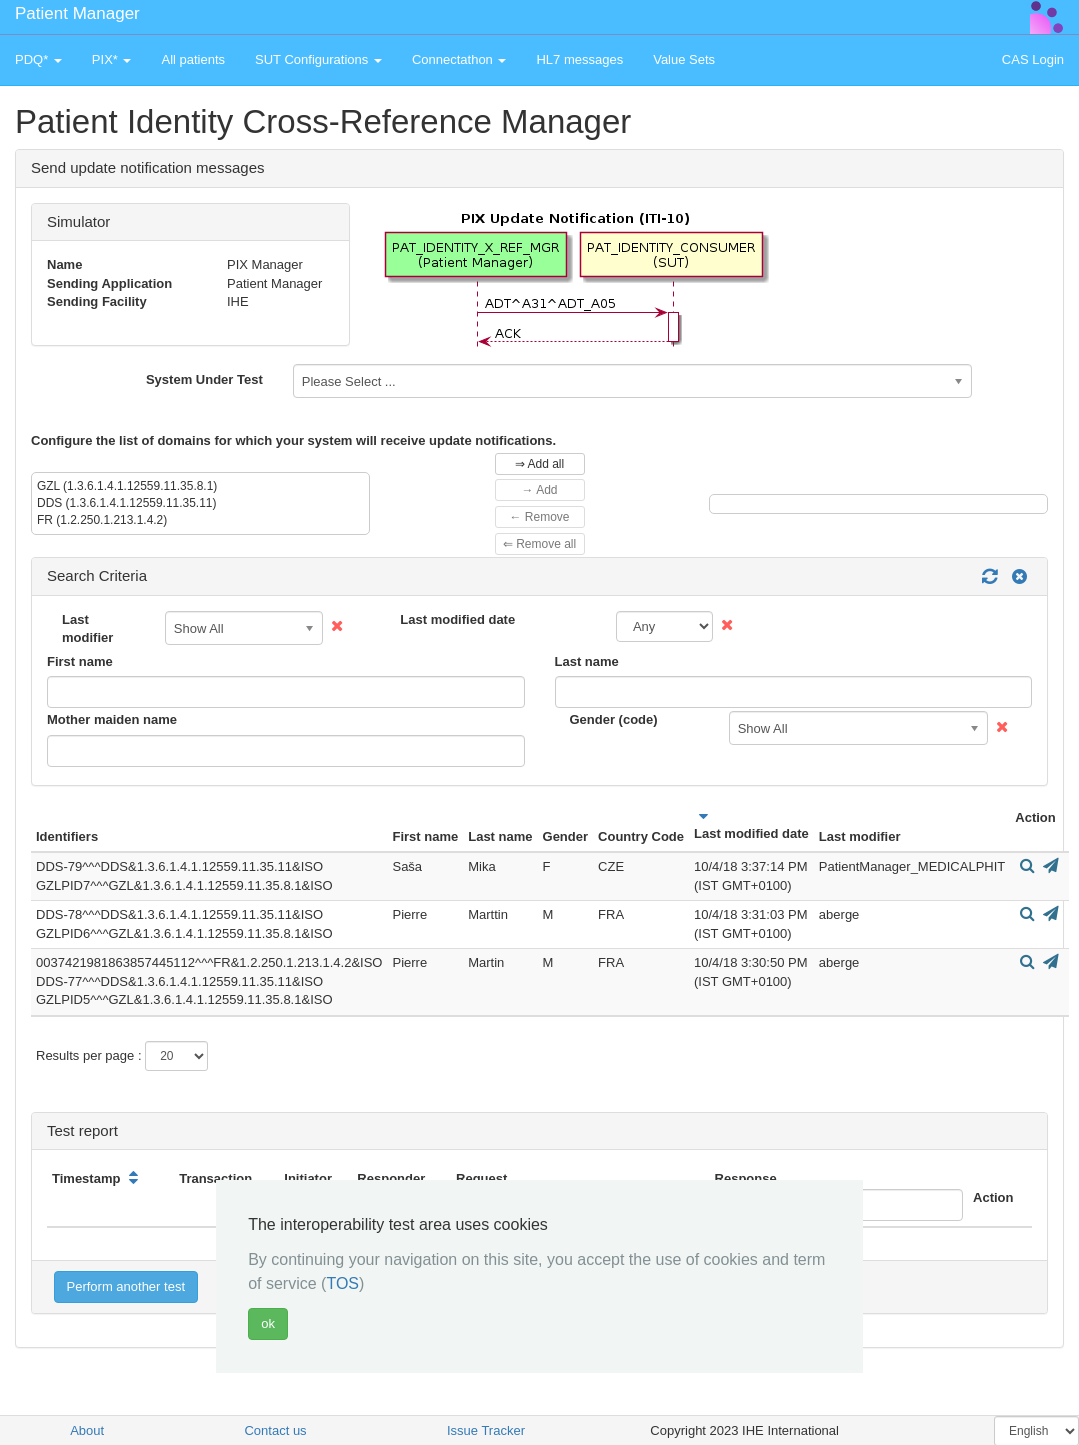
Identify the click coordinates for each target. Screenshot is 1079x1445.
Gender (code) (614, 719)
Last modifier (87, 629)
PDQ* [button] (38, 59)
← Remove (539, 517)
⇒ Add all (539, 464)
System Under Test (204, 379)
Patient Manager (77, 13)
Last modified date (457, 619)
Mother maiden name (112, 719)
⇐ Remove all (539, 544)
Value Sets (684, 59)
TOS (342, 1283)
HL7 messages (579, 59)
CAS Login (1033, 59)
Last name (587, 661)
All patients (193, 59)
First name (80, 661)
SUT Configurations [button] (318, 59)
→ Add (539, 490)
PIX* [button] (112, 59)
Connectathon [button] (459, 59)
